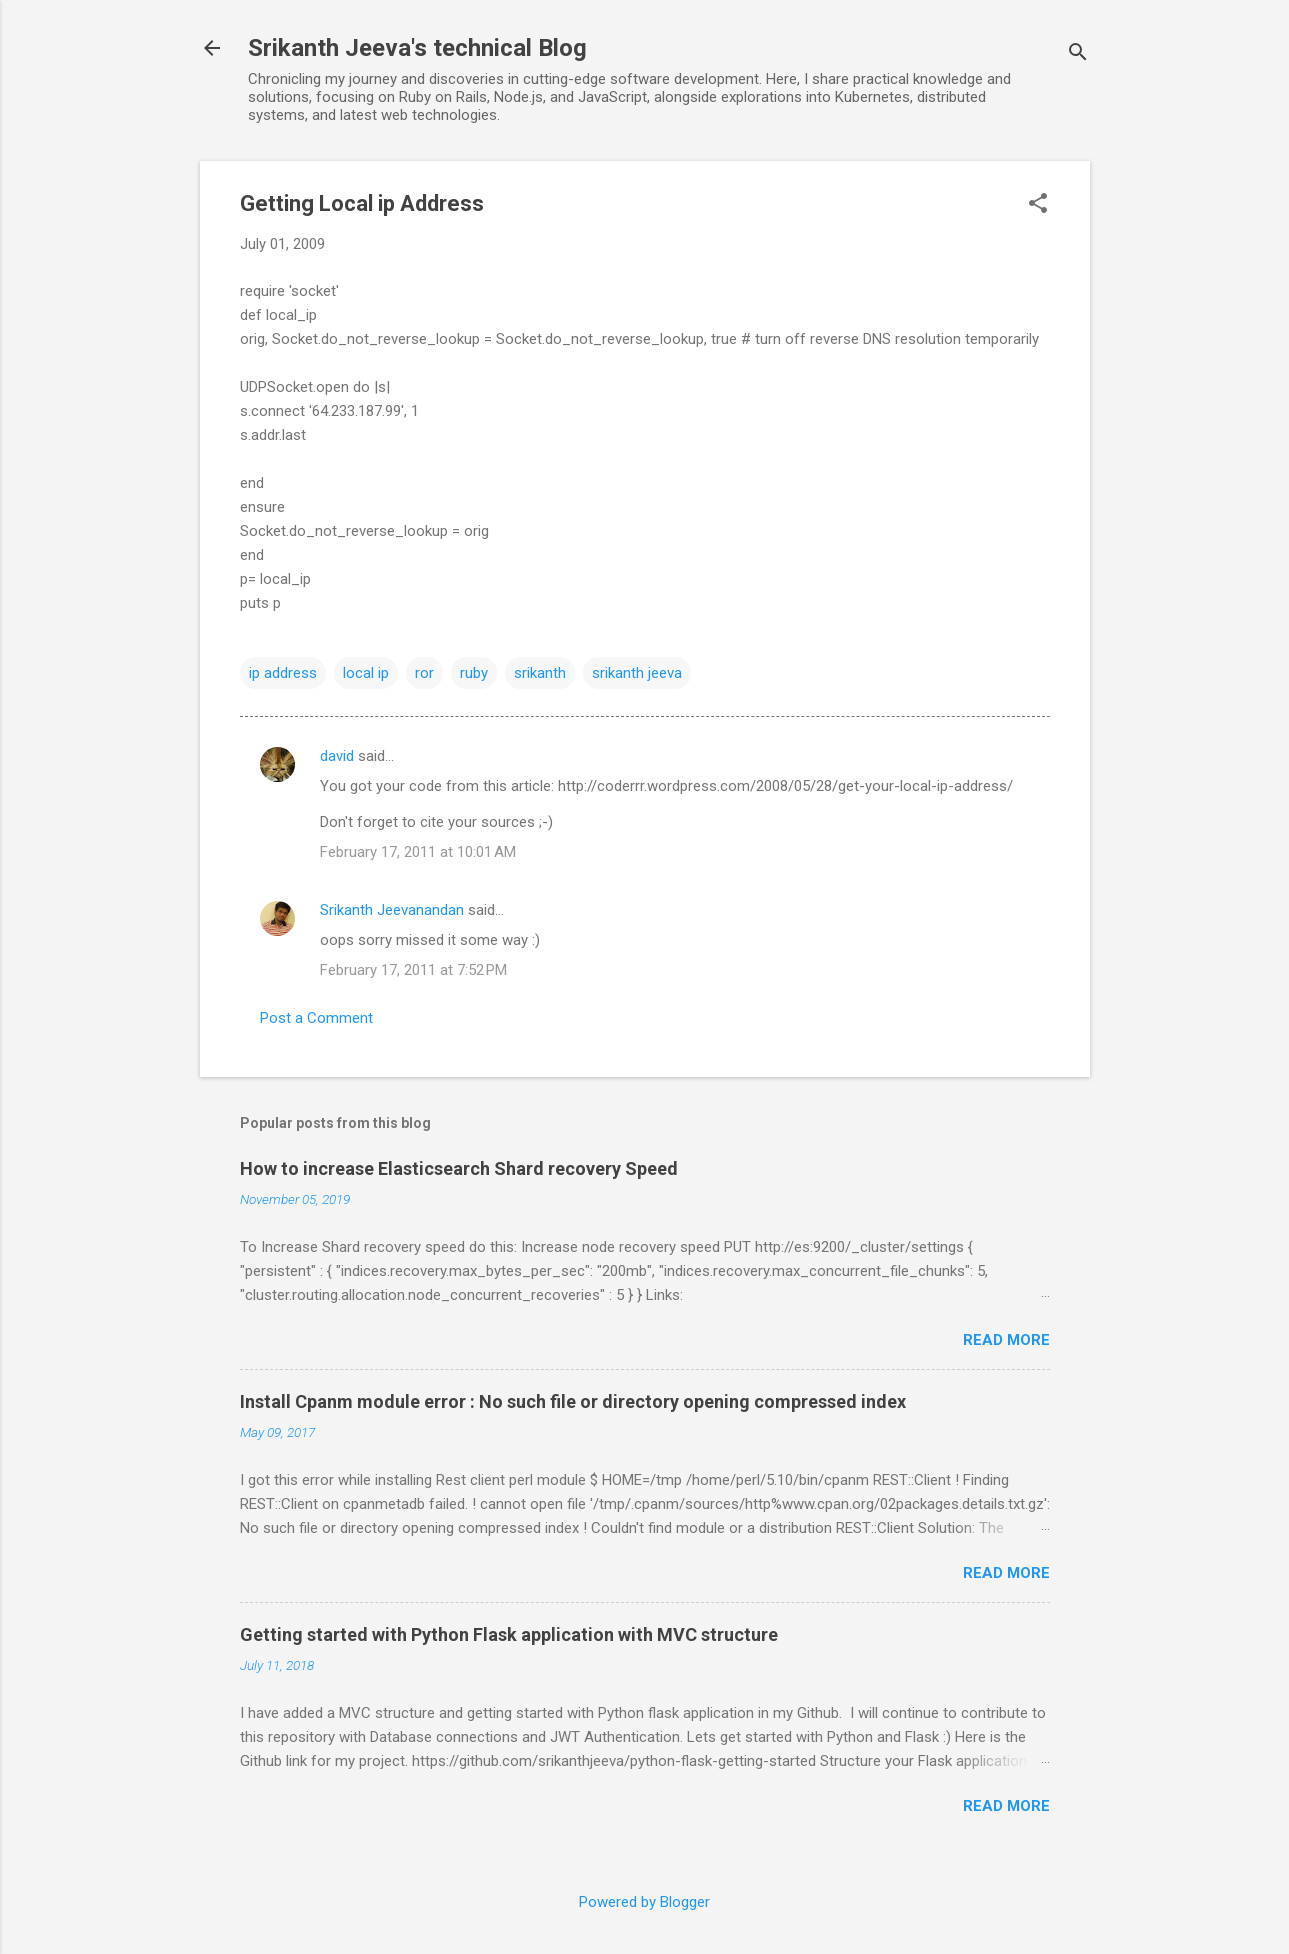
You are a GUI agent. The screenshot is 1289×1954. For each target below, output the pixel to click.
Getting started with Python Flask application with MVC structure (509, 1634)
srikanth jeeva (637, 673)
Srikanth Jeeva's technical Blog (417, 48)
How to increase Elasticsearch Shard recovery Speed (459, 1168)
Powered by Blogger (644, 1902)
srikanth (540, 673)
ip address (283, 673)
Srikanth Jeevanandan (392, 910)
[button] (1038, 205)
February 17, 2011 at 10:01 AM (418, 852)
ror (424, 673)
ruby (474, 673)
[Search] (1078, 54)
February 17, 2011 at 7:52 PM (413, 970)
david (337, 756)
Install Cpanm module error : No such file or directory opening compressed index (573, 1401)
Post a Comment (316, 1018)
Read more (1006, 1340)
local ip (366, 673)
